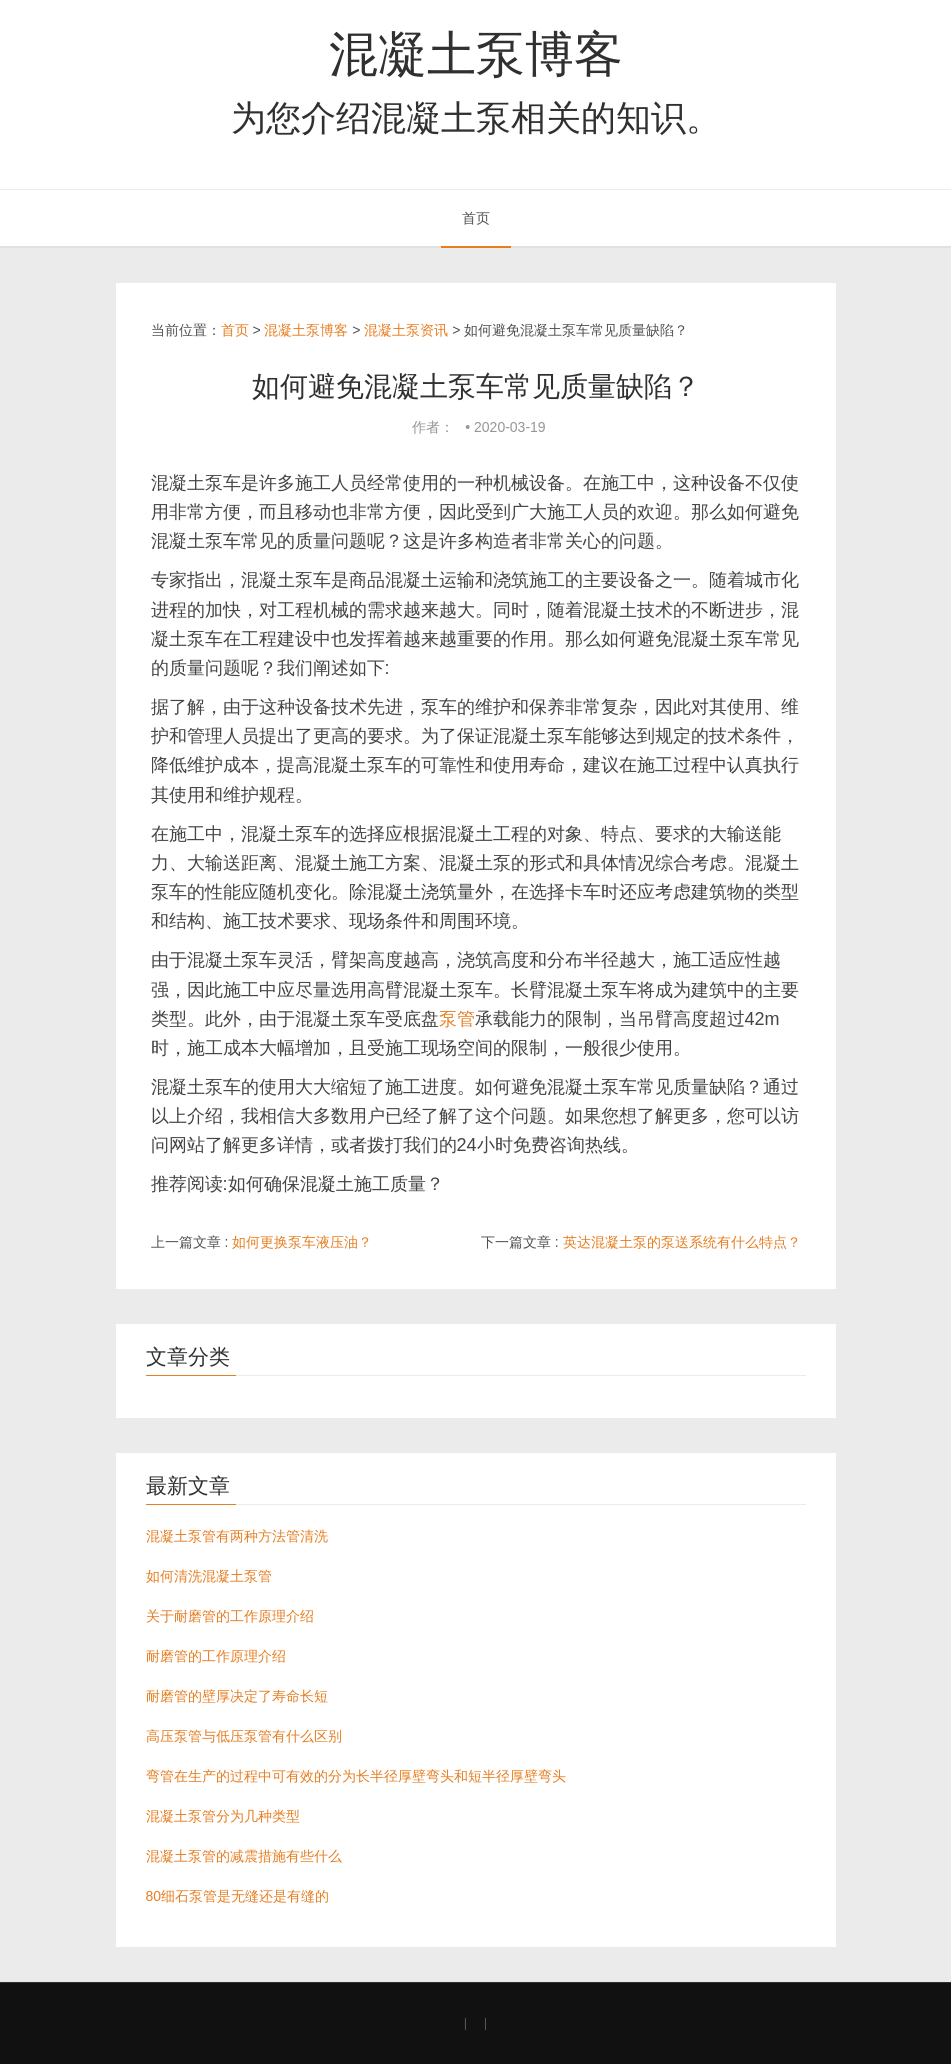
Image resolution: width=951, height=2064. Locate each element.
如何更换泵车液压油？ (302, 1242)
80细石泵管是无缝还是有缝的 (238, 1896)
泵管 (457, 1019)
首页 (476, 218)
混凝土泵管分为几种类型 (223, 1816)
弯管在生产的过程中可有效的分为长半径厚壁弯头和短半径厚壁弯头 (356, 1776)
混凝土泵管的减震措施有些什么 (244, 1856)
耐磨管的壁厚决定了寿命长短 (237, 1696)
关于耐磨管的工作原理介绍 (230, 1616)
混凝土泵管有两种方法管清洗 (237, 1536)
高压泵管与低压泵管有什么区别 (244, 1736)
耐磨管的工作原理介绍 (216, 1656)
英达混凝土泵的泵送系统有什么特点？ (682, 1242)
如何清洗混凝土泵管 (209, 1576)
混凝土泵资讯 (406, 330)
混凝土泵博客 (476, 54)
